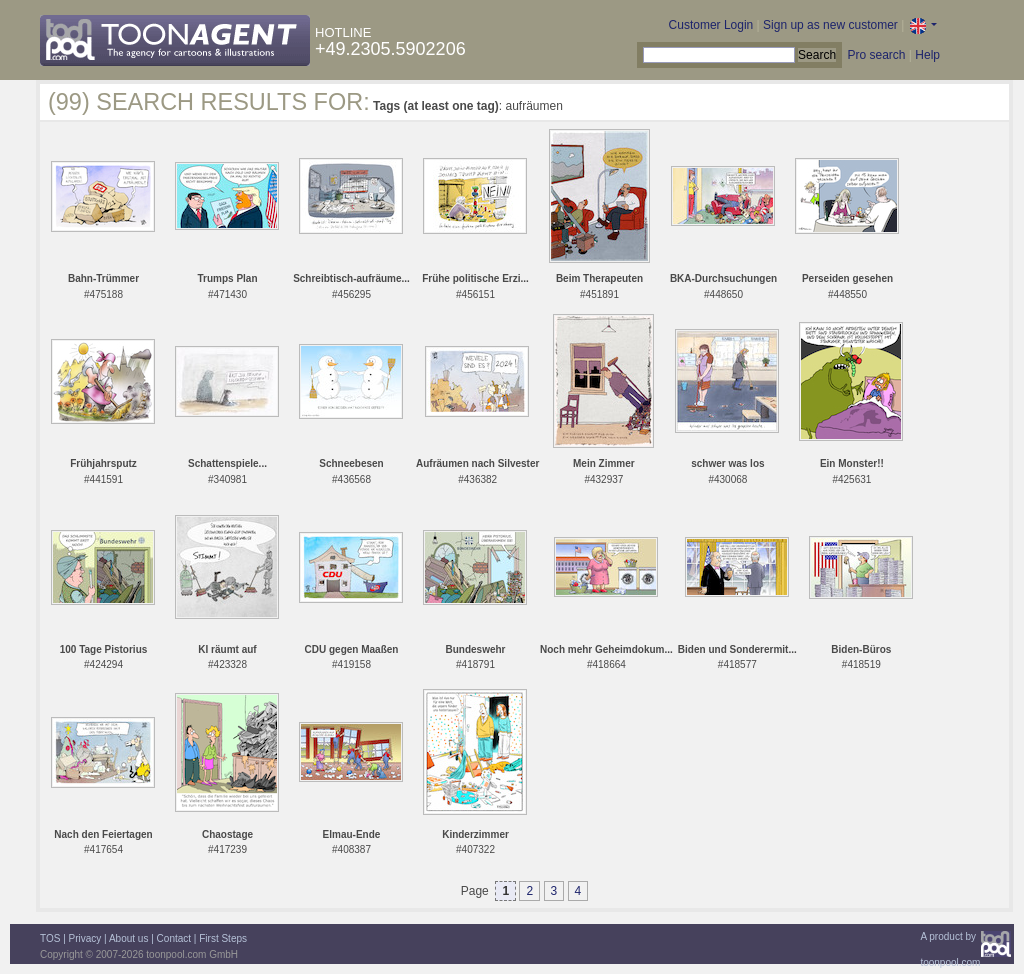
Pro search (876, 55)
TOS (50, 938)
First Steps (223, 938)
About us (128, 938)
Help (927, 55)
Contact (174, 938)
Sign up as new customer (830, 25)
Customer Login (711, 25)
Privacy (85, 938)
